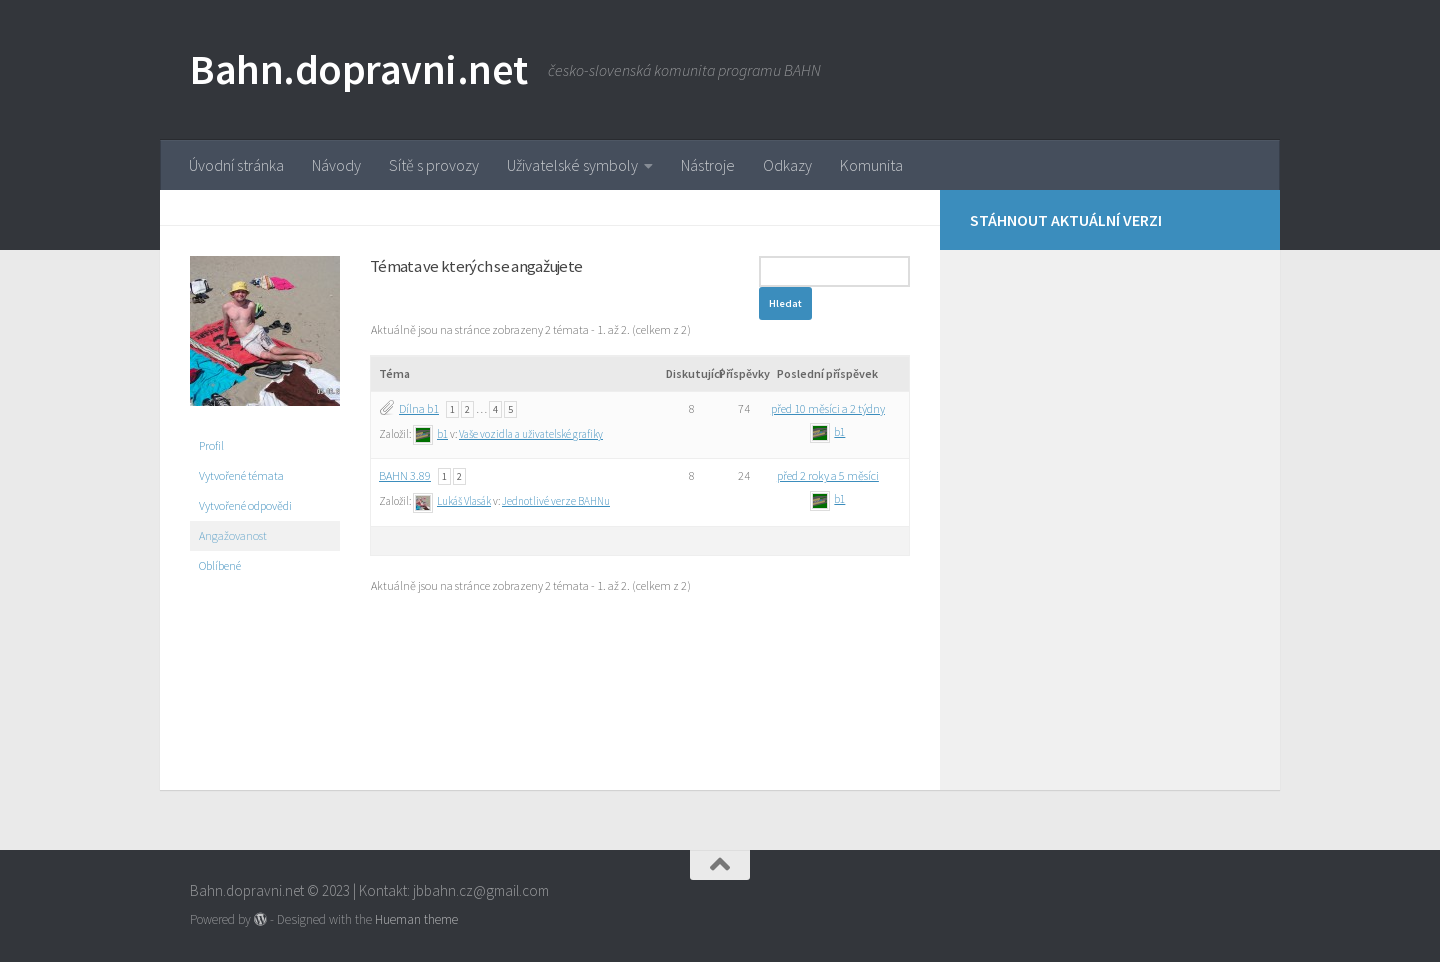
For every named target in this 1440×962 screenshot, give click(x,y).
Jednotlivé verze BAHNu (556, 501)
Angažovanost (233, 535)
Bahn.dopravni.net (359, 69)
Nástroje (708, 165)
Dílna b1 (419, 408)
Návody (336, 165)
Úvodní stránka (236, 165)
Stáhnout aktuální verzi (1066, 220)
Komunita (871, 165)
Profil (211, 445)
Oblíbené (220, 565)
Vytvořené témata (241, 475)
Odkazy (787, 165)
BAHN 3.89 (405, 475)
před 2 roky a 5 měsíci (828, 475)
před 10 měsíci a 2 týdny (828, 408)
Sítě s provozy (434, 165)
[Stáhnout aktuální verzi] (1238, 217)
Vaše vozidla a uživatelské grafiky (531, 434)
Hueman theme (416, 919)
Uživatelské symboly (572, 165)
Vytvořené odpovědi (245, 505)
